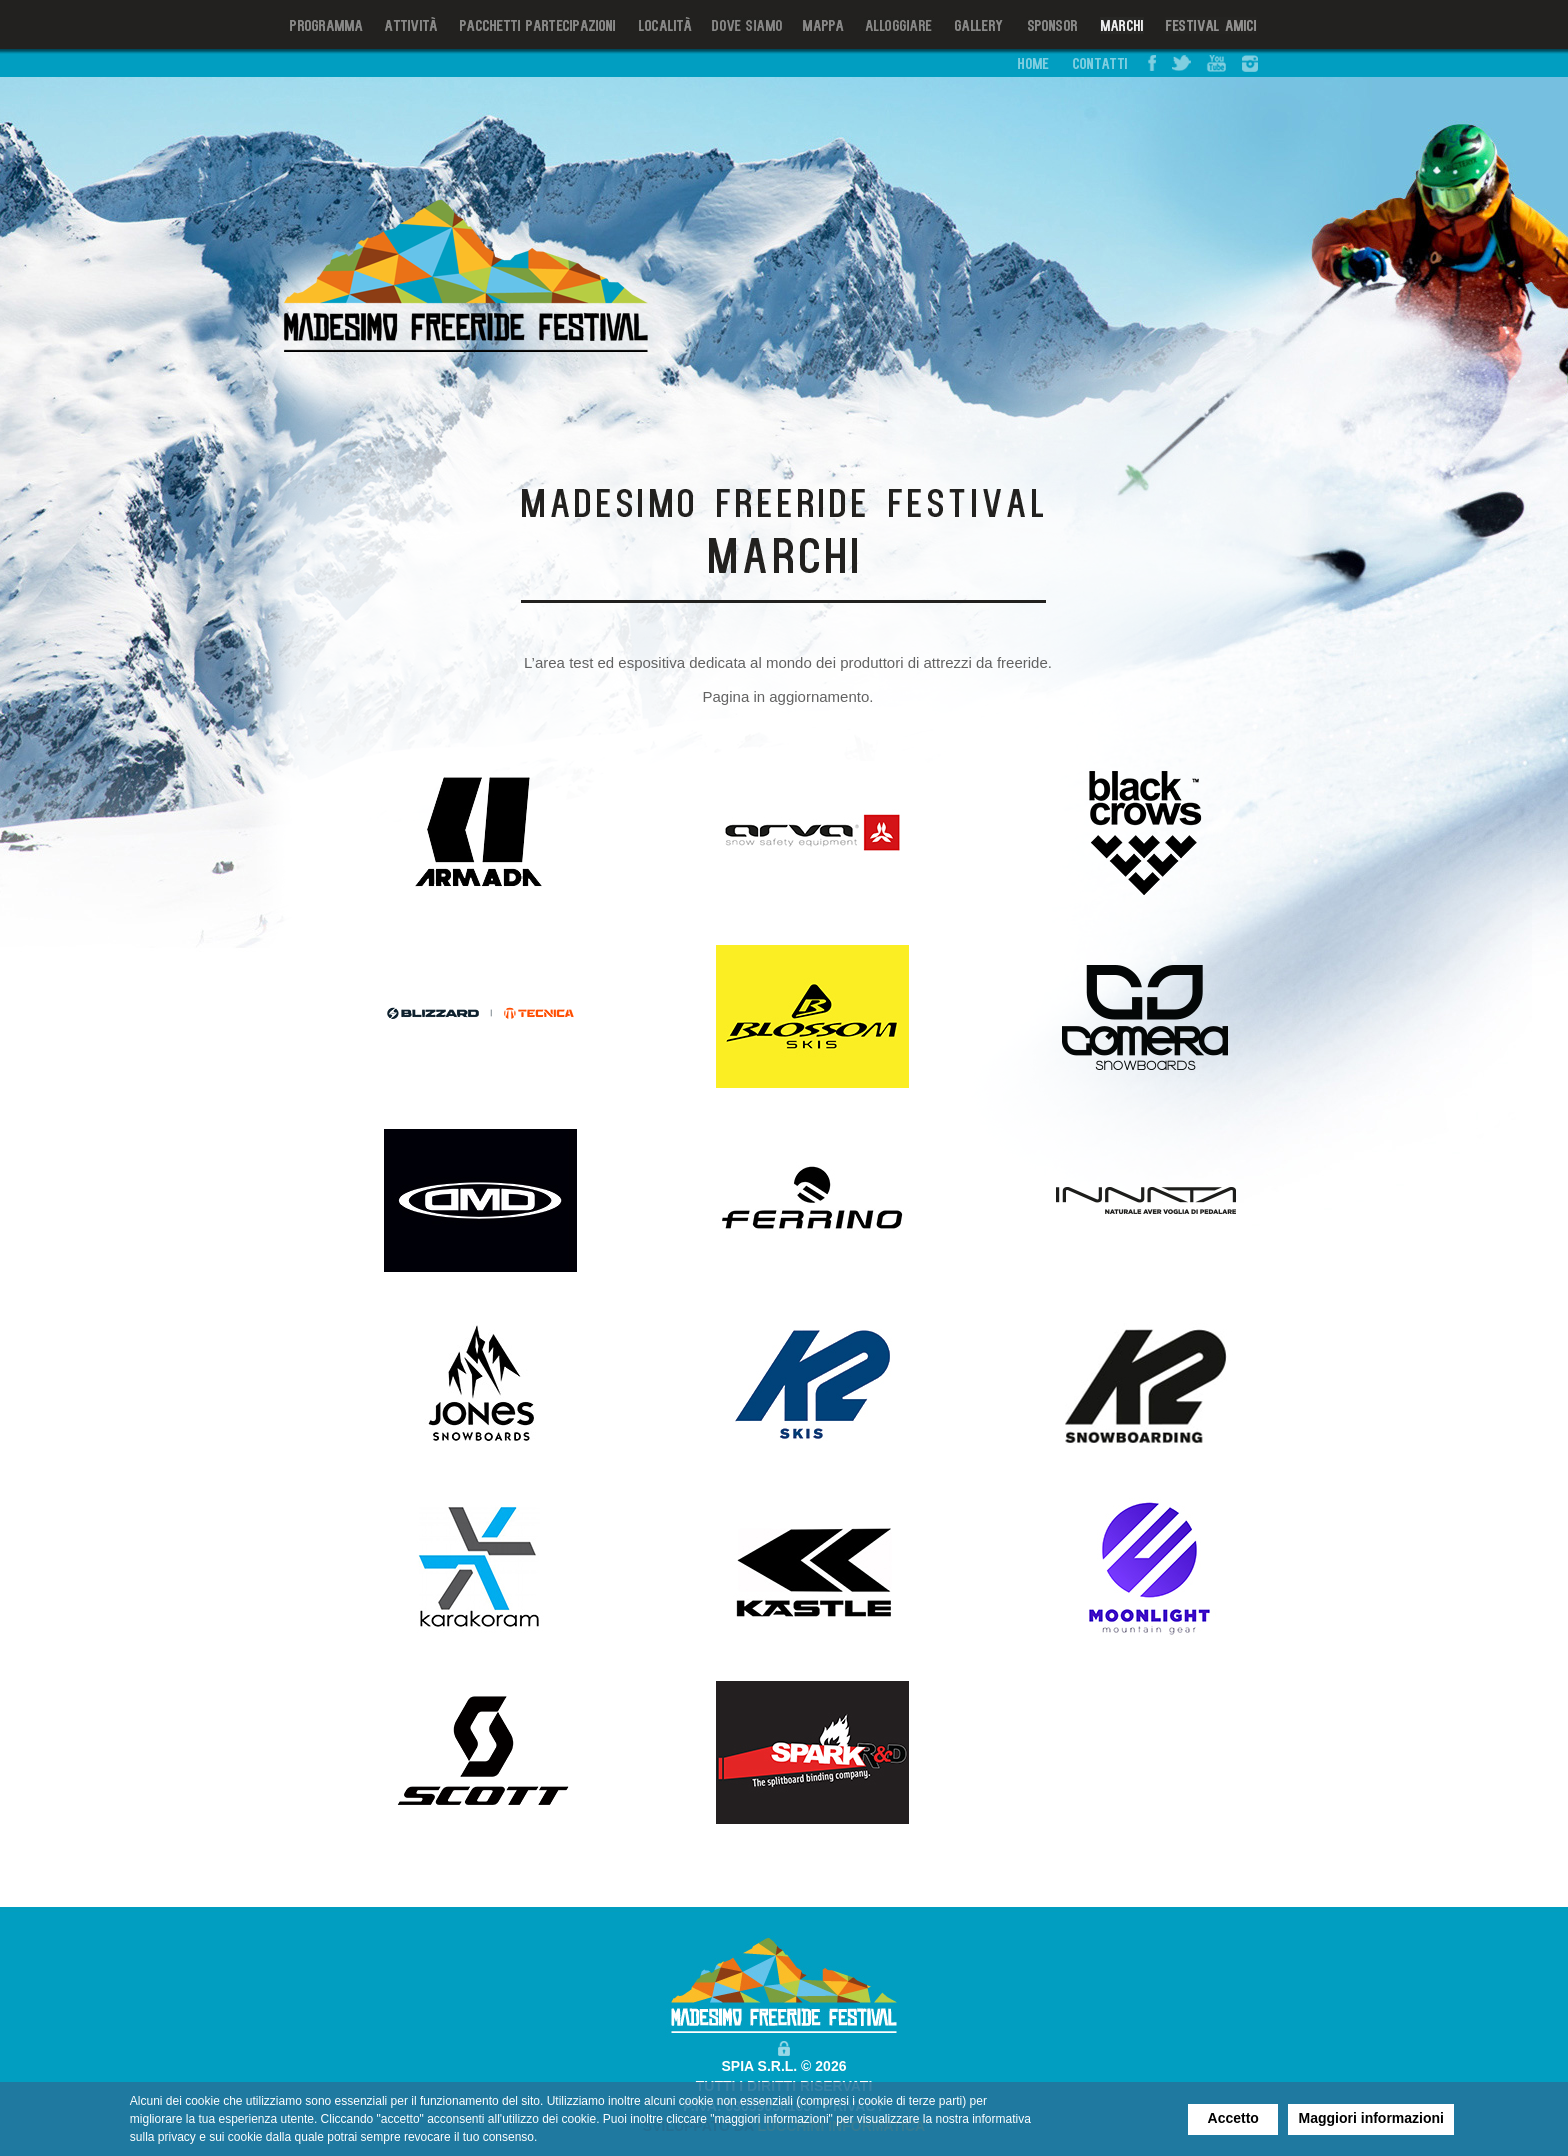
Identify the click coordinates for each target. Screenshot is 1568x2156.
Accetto (1233, 2118)
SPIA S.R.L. (760, 2066)
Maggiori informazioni (1371, 2118)
